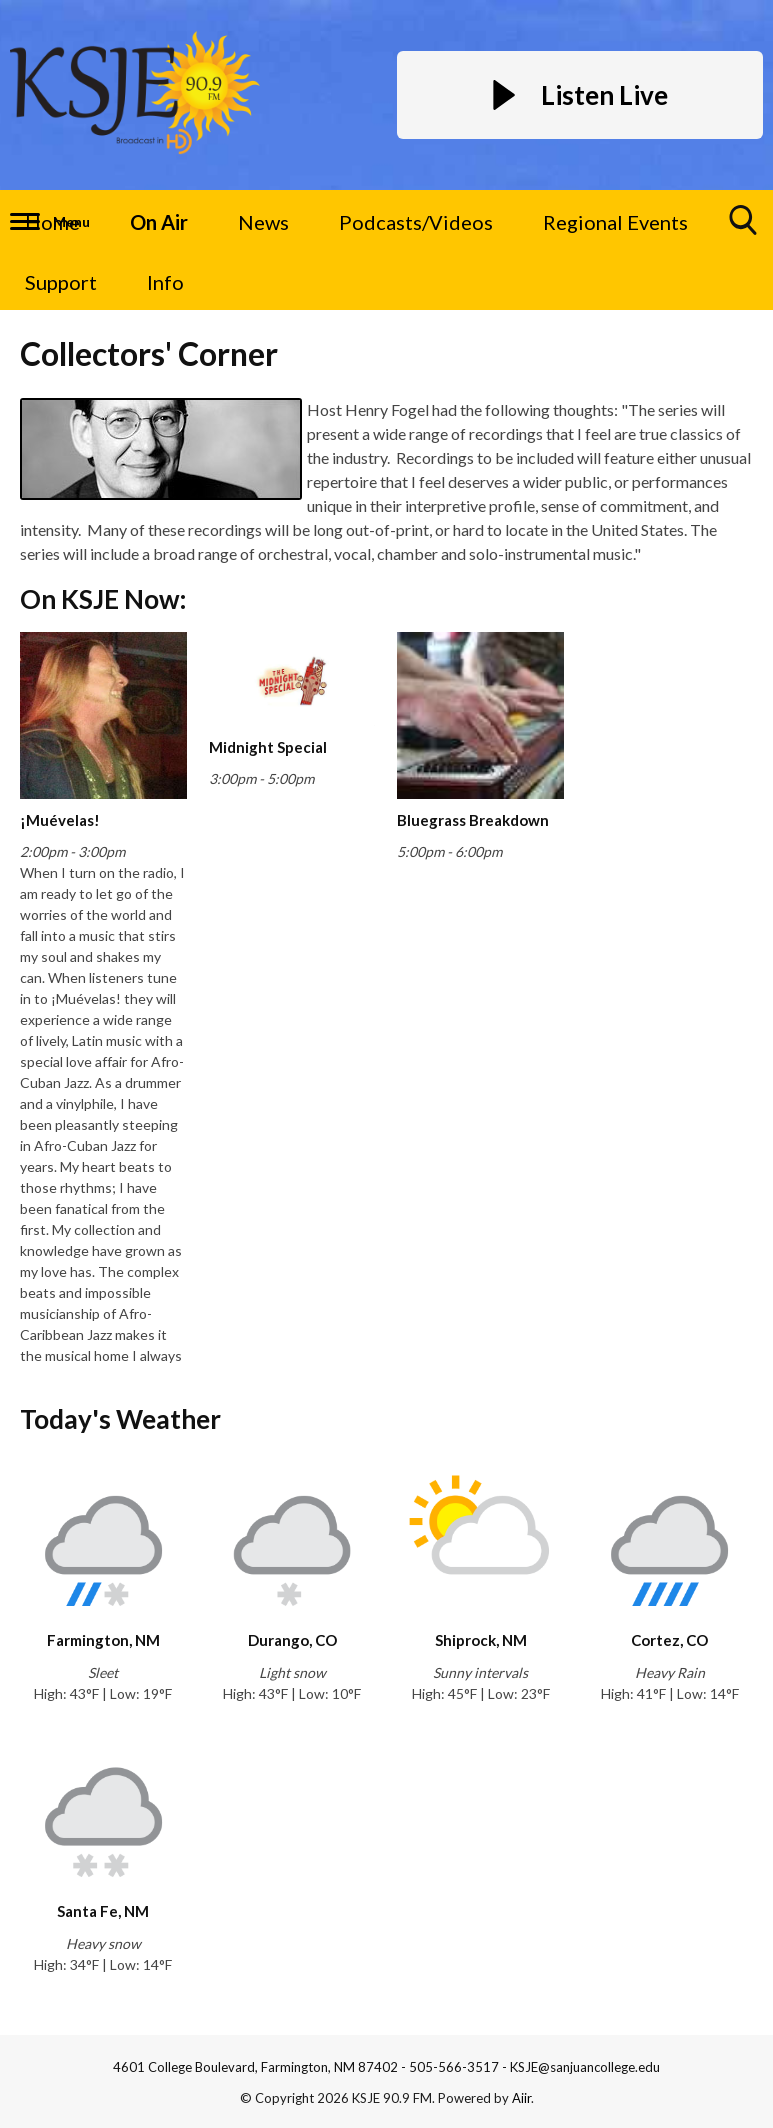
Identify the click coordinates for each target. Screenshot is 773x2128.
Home (52, 222)
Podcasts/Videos (416, 222)
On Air (159, 222)
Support (61, 282)
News (263, 222)
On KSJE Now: (103, 599)
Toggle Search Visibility (744, 227)
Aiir (521, 2098)
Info (165, 282)
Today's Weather (120, 1419)
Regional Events (615, 222)
